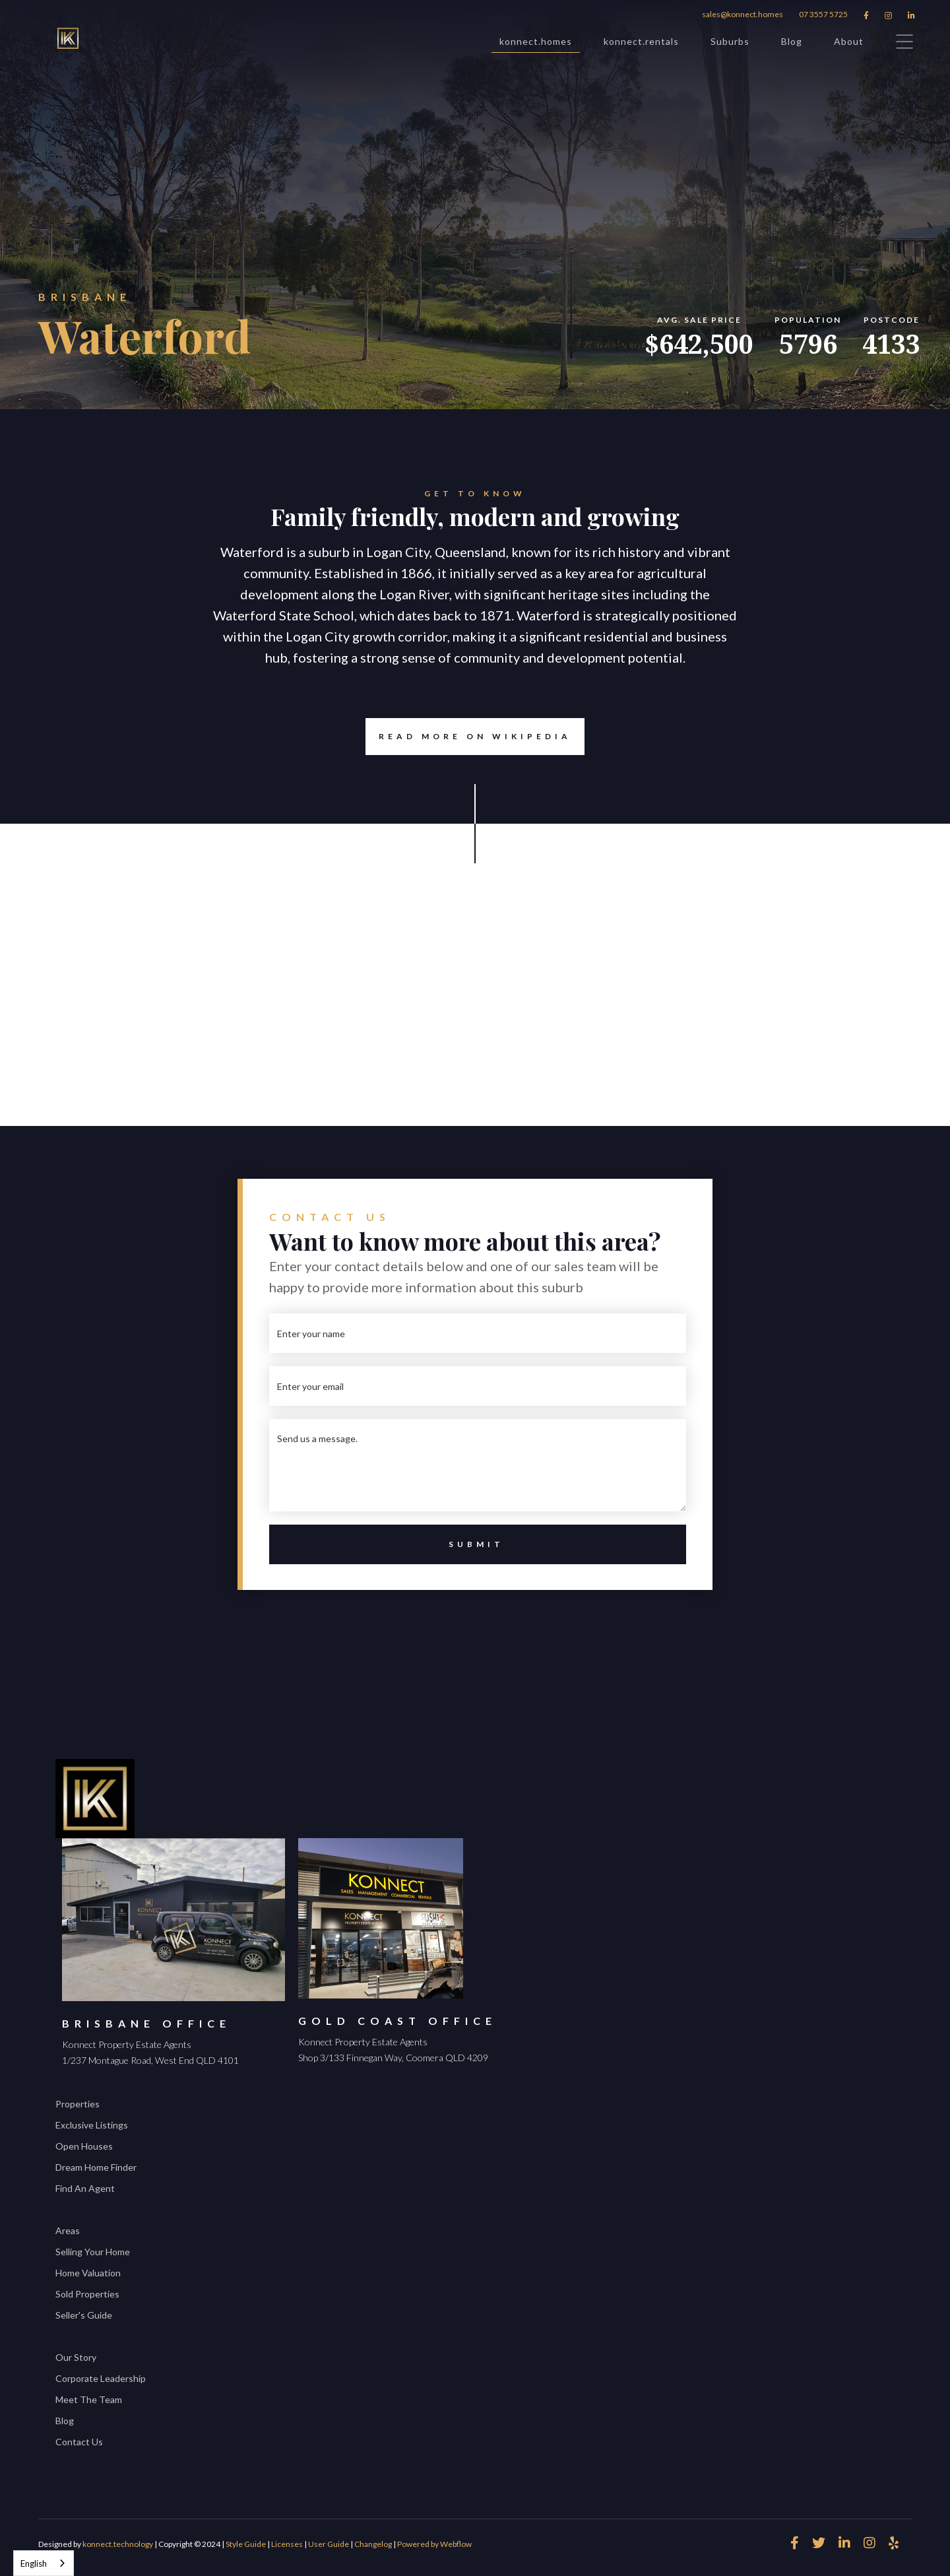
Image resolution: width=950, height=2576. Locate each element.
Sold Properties (87, 2293)
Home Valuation (88, 2272)
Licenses (287, 2544)
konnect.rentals (641, 41)
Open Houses (84, 2146)
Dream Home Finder (96, 2167)
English (33, 2563)
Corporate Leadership (100, 2378)
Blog (791, 41)
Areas (67, 2230)
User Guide (328, 2544)
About (849, 41)
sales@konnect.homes (742, 14)
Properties (77, 2103)
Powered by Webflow (434, 2544)
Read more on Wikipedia (468, 736)
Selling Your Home (92, 2251)
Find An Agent (85, 2188)
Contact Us (79, 2441)
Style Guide (246, 2544)
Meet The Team (88, 2399)
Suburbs (730, 41)
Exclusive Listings (91, 2124)
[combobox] (43, 2563)
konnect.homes (535, 44)
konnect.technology (117, 2544)
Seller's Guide (83, 2315)
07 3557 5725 (823, 14)
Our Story (75, 2357)
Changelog (373, 2544)
